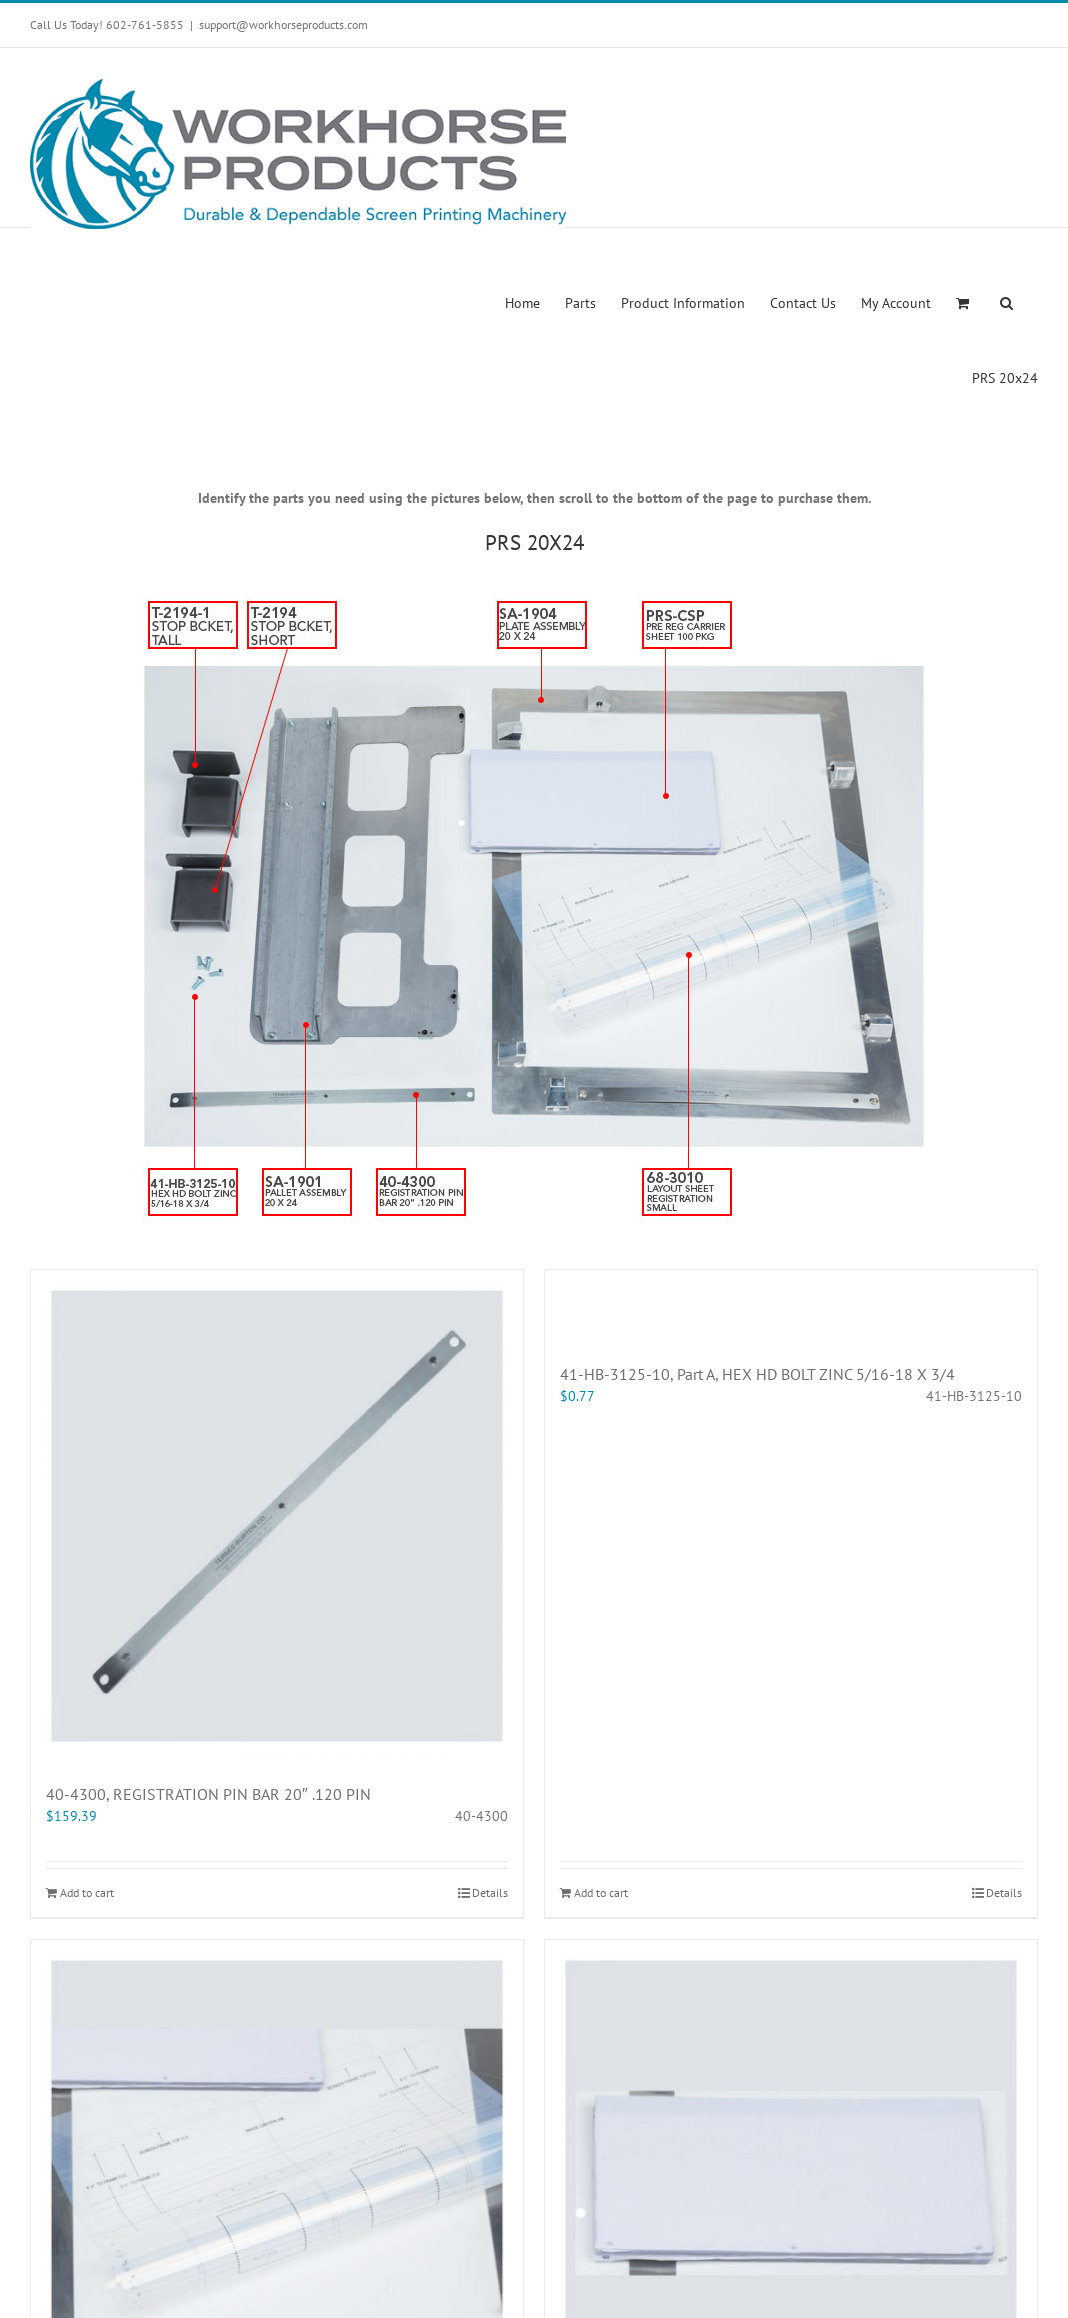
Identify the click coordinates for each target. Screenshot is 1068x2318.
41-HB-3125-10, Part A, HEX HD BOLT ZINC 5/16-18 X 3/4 (757, 1374)
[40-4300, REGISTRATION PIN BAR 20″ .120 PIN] (277, 1516)
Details (490, 1892)
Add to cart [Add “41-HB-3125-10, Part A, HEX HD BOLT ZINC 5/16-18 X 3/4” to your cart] (601, 1892)
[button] (1006, 302)
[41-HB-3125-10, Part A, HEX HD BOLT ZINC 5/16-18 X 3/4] (791, 1306)
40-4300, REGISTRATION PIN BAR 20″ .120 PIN (208, 1794)
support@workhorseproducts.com (283, 24)
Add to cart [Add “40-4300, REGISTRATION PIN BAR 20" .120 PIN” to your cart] (87, 1892)
